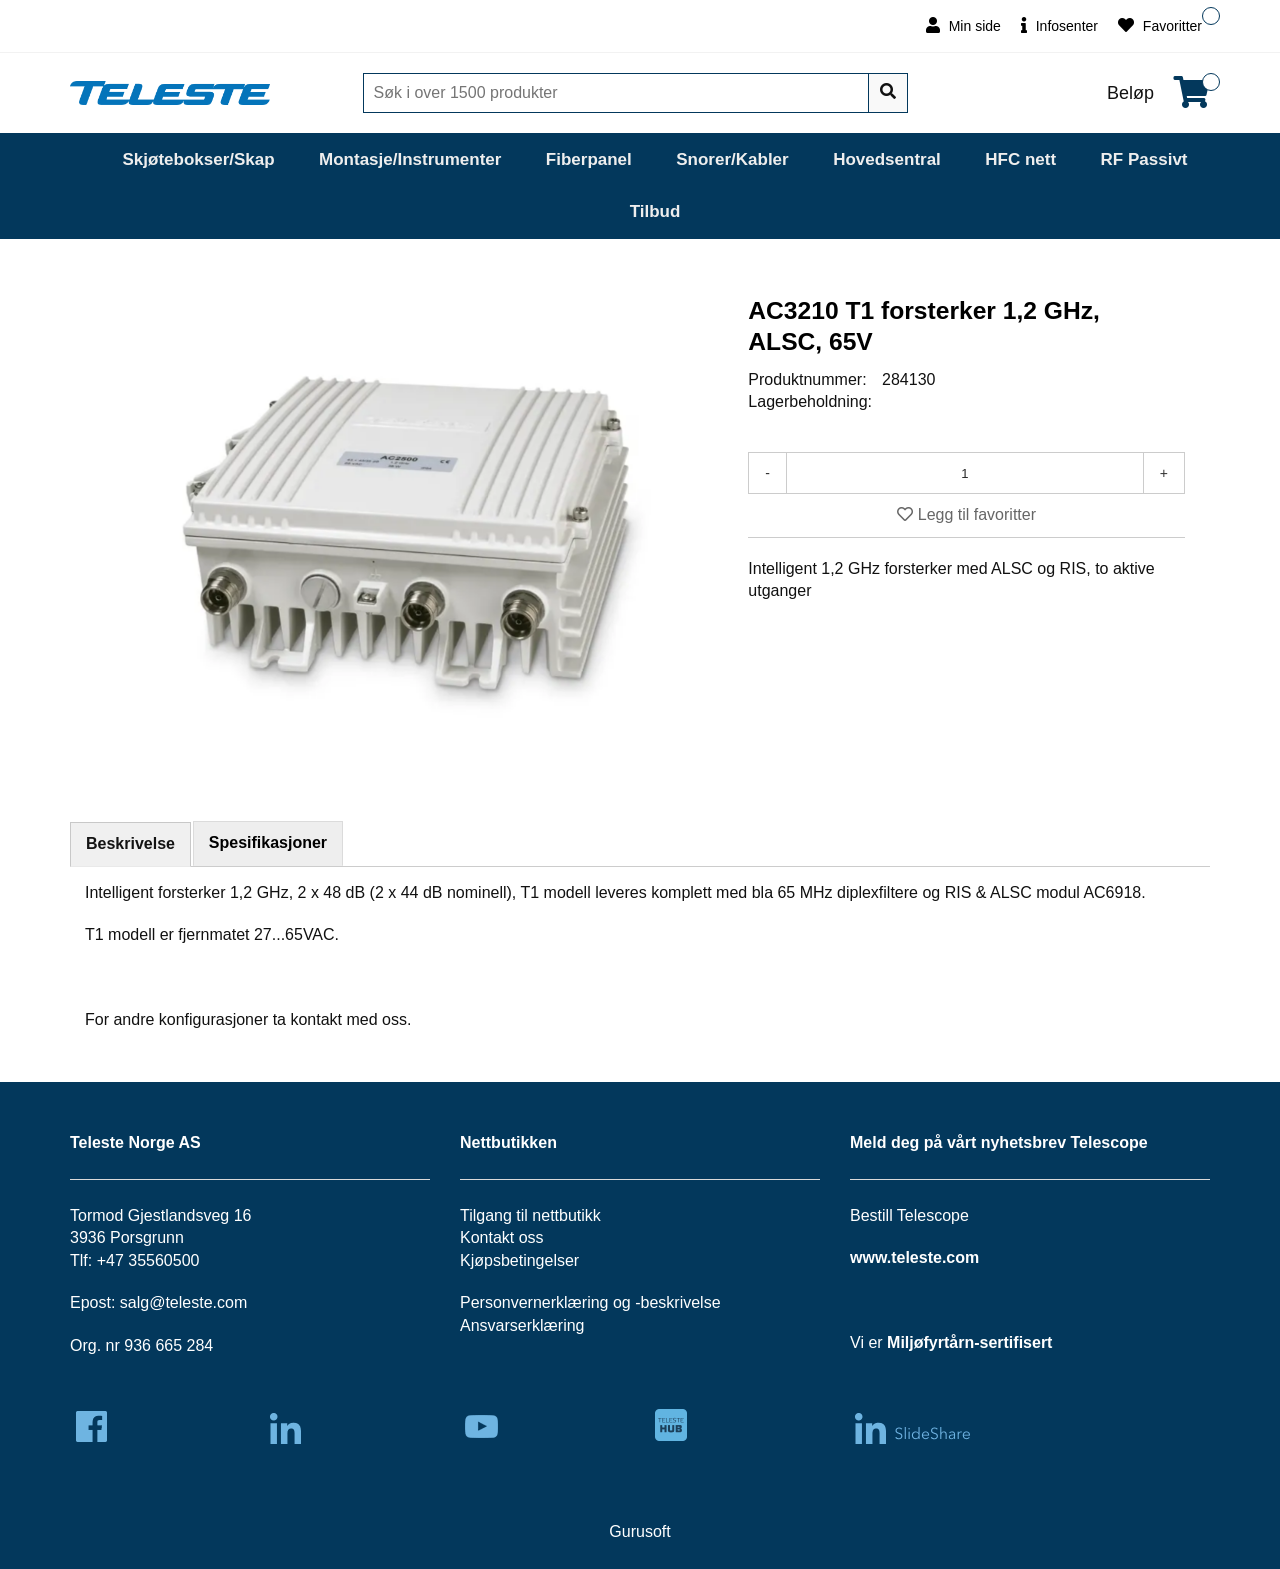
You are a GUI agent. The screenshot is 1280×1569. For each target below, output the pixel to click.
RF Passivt (1144, 159)
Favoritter (1160, 25)
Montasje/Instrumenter (410, 159)
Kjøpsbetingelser (519, 1260)
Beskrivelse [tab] (130, 843)
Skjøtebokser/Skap (198, 159)
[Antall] (965, 473)
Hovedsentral (887, 159)
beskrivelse (681, 1302)
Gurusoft (639, 1531)
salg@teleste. (168, 1302)
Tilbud (655, 211)
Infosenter (1059, 25)
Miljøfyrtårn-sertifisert (969, 1342)
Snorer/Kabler (732, 159)
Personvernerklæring (534, 1302)
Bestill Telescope (909, 1215)
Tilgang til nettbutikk (530, 1215)
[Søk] (618, 93)
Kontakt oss (502, 1237)
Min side (963, 25)
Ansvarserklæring (522, 1325)
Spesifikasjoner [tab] (268, 842)
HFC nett (1020, 159)
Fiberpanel (589, 159)
